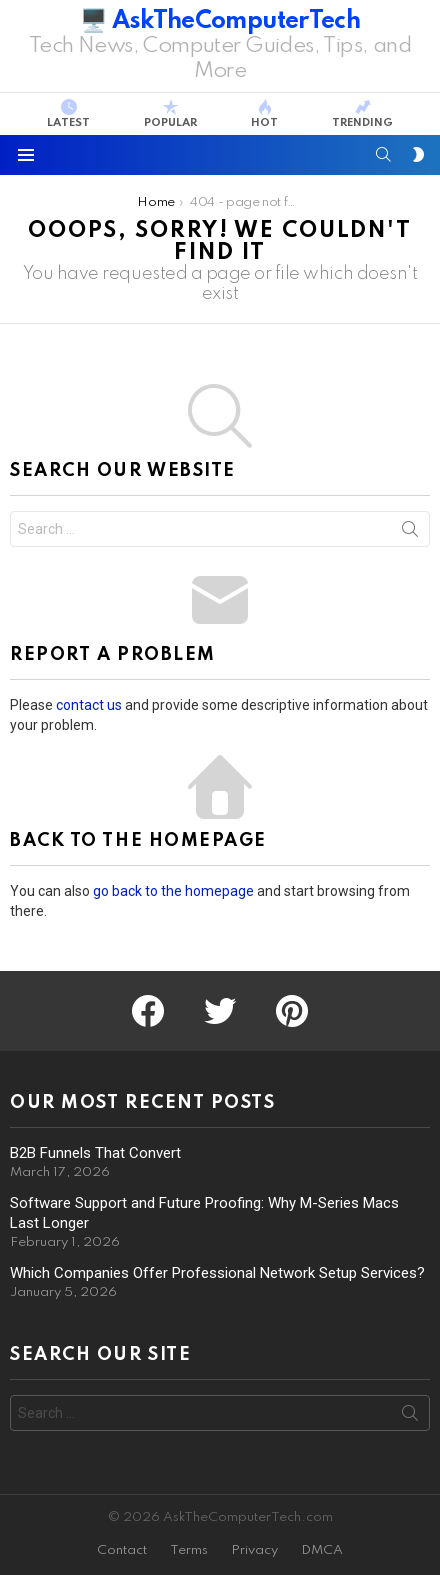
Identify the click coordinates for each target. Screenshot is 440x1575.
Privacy (254, 1550)
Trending (362, 114)
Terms (189, 1550)
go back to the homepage (173, 891)
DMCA (322, 1550)
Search (410, 533)
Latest (68, 114)
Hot (264, 114)
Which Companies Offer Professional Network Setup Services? (217, 1273)
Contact (122, 1550)
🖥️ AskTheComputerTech (220, 21)
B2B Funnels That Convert (95, 1153)
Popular (170, 114)
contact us (89, 705)
